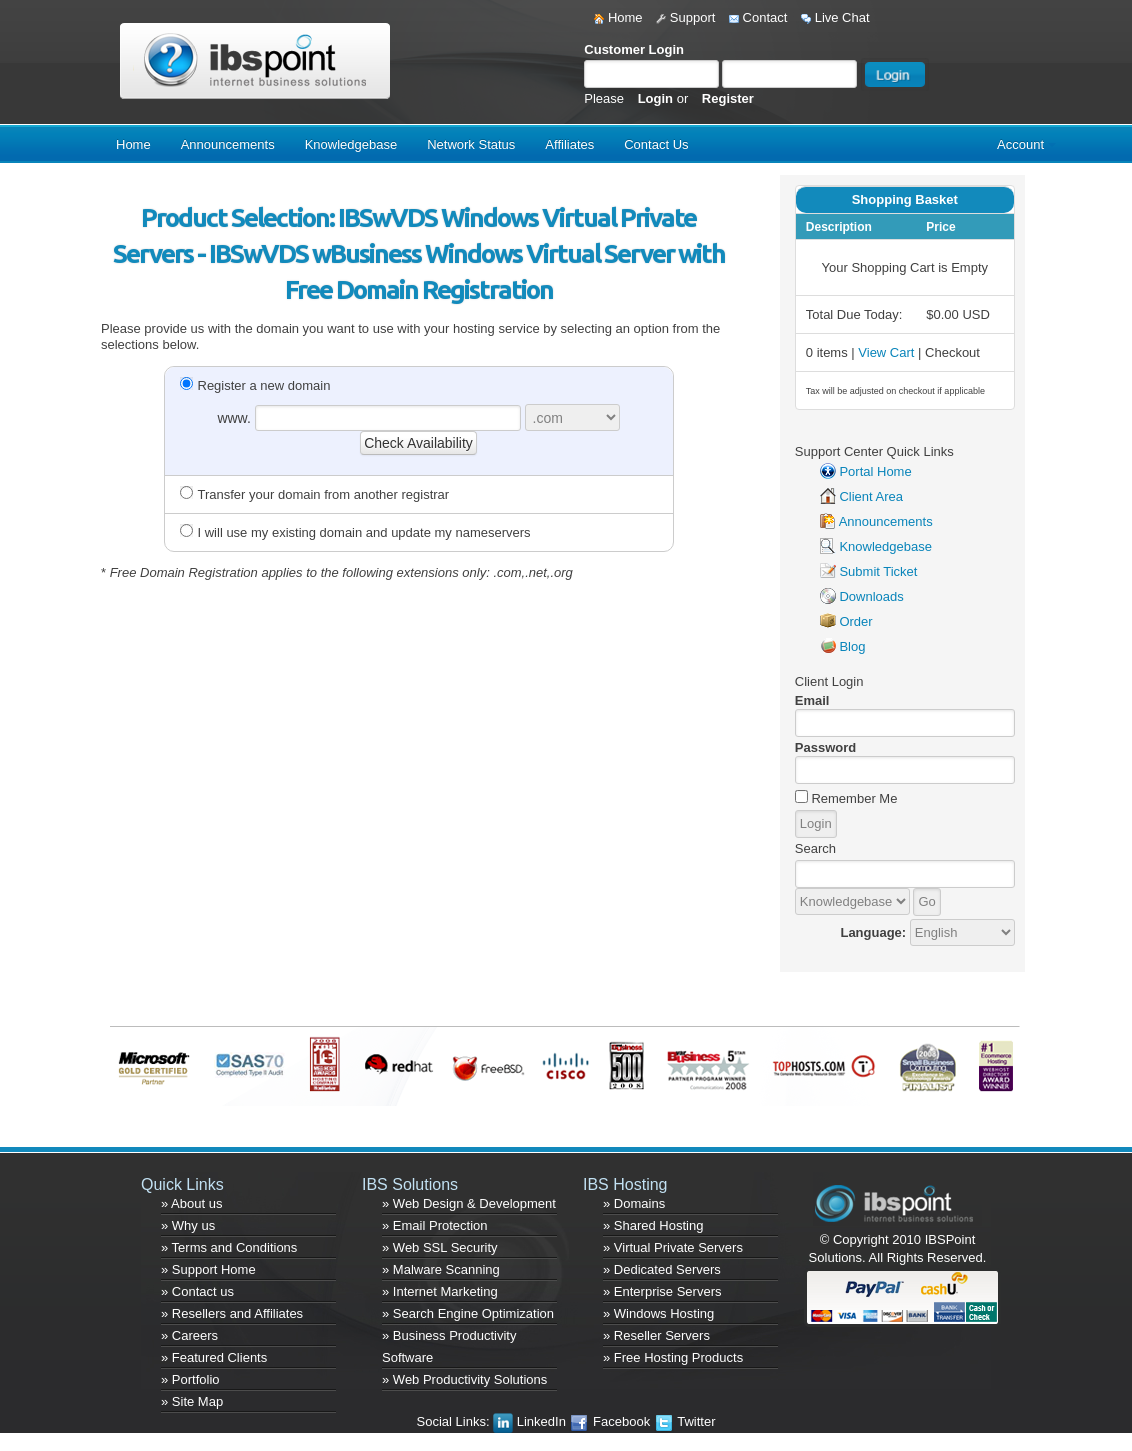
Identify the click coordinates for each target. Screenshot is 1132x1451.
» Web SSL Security (440, 1247)
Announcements (228, 144)
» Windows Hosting (658, 1313)
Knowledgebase (351, 144)
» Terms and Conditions (229, 1247)
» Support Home (208, 1269)
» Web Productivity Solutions (464, 1379)
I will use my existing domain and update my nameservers (355, 532)
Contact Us (656, 144)
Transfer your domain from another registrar (315, 494)
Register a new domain (255, 385)
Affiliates (569, 144)
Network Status (471, 144)
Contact (758, 17)
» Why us (188, 1225)
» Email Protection (435, 1225)
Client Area (871, 496)
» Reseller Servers (656, 1335)
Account (1020, 144)
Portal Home (875, 471)
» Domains (634, 1203)
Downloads (871, 596)
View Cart (886, 352)
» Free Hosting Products (673, 1357)
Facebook (611, 1421)
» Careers (189, 1335)
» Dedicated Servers (662, 1269)
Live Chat (835, 17)
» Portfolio (190, 1379)
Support (685, 17)
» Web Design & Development (469, 1203)
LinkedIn (531, 1421)
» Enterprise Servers (662, 1291)
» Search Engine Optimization (468, 1313)
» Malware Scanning (441, 1269)
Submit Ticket (878, 571)
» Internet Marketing (440, 1291)
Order (855, 621)
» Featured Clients (214, 1357)
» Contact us (197, 1291)
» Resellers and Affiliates (232, 1313)
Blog (852, 646)
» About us (191, 1203)
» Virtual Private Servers (673, 1247)
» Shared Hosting (653, 1225)
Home (618, 17)
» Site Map (192, 1401)
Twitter (685, 1421)
